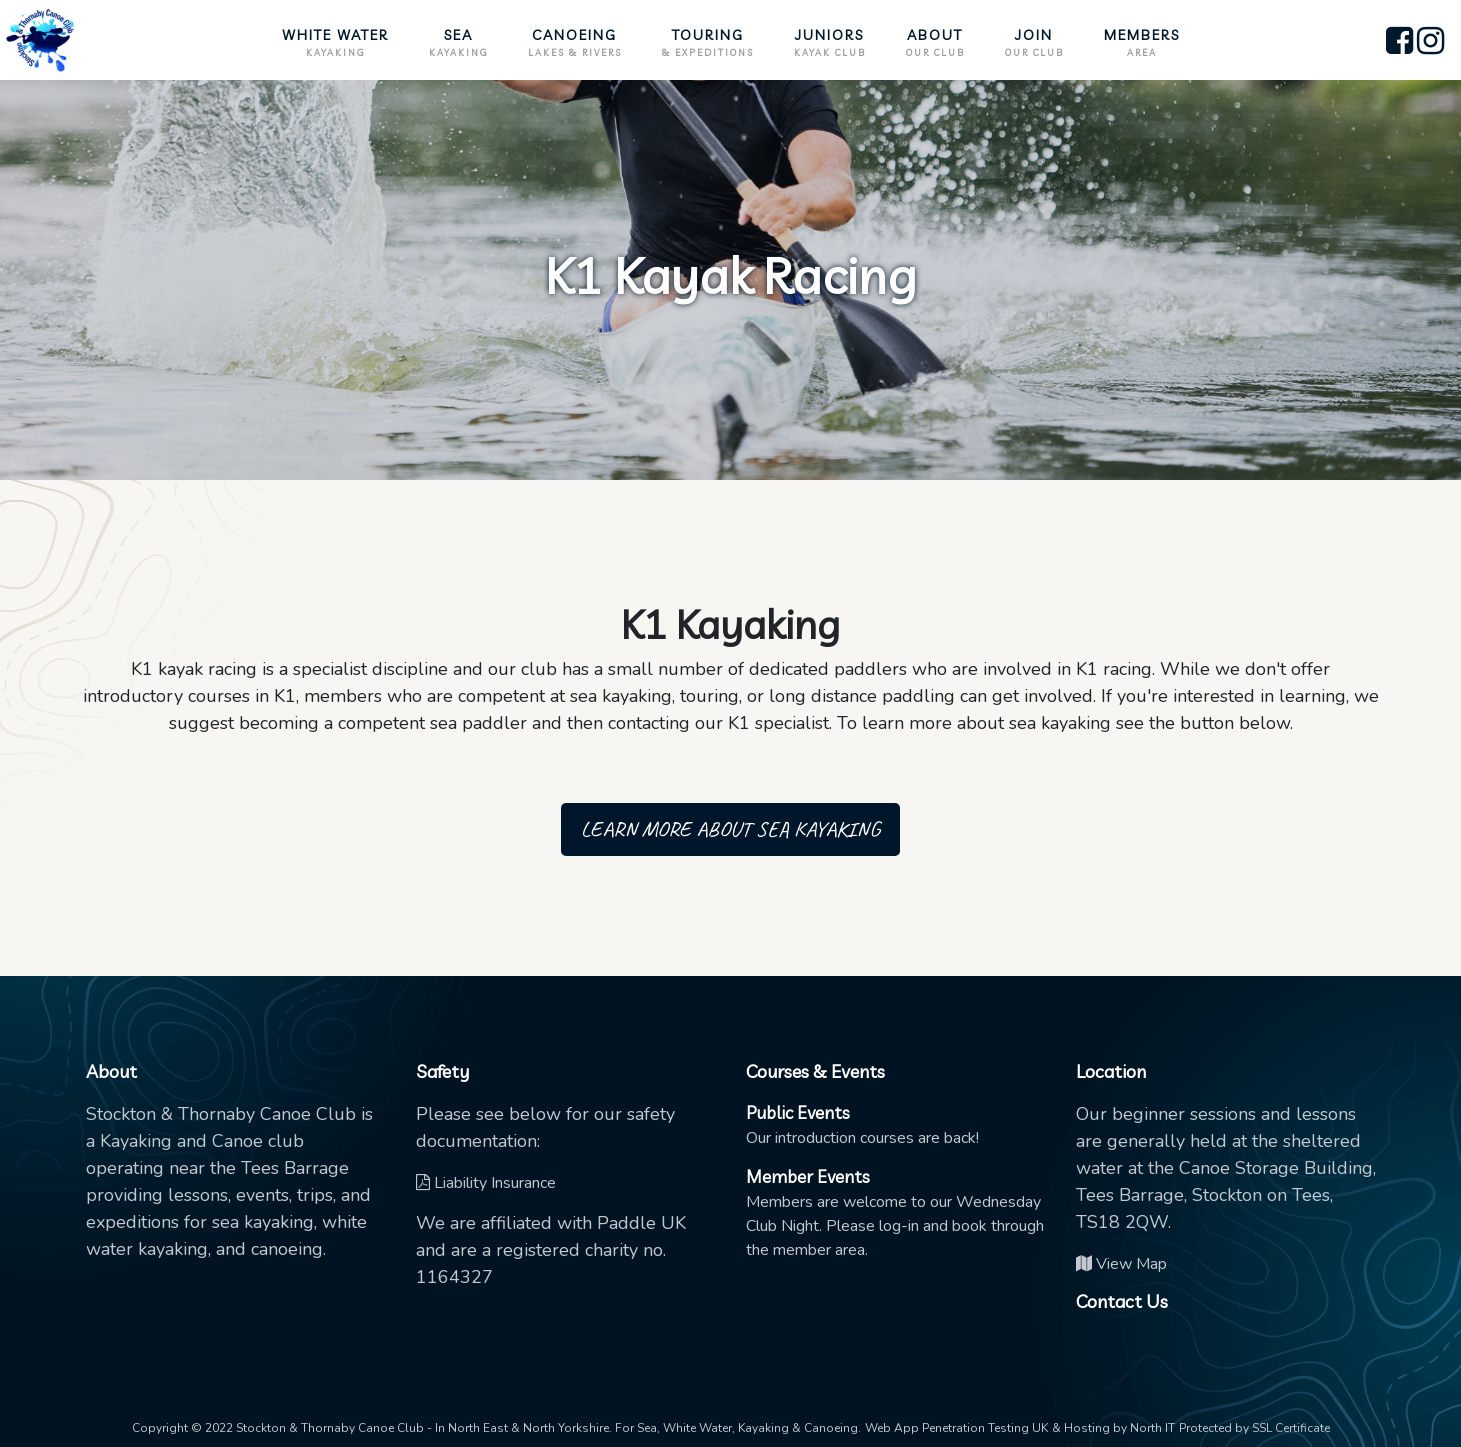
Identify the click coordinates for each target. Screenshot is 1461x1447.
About (935, 43)
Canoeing (575, 43)
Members (1142, 43)
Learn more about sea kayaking (730, 829)
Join (1034, 43)
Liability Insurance (486, 1183)
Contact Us (1122, 1301)
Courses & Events (815, 1071)
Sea (458, 43)
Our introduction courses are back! (862, 1125)
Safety (442, 1071)
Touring (708, 43)
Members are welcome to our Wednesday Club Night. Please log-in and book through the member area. (895, 1213)
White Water (335, 43)
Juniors (830, 43)
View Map (1121, 1264)
